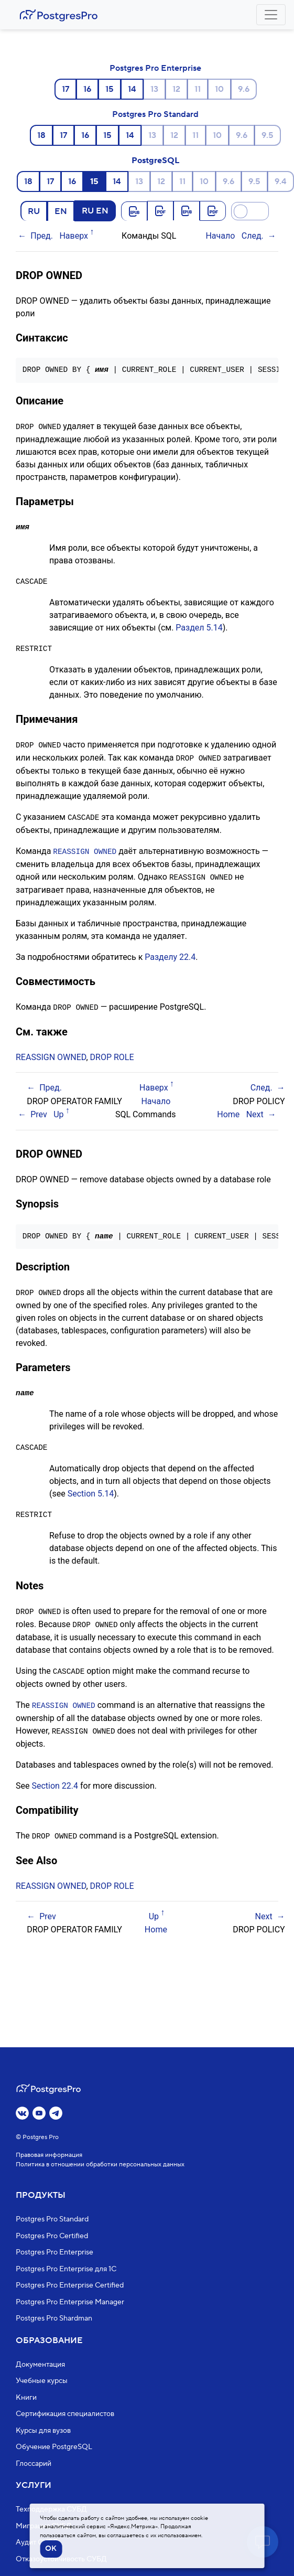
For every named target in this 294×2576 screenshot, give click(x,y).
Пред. (41, 236)
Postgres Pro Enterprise (155, 68)
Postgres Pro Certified (52, 2236)
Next (255, 1111)
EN (61, 211)
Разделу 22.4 (170, 954)
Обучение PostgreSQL (54, 2447)
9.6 (243, 89)
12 (176, 89)
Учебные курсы (42, 2381)
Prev (38, 1111)
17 (65, 89)
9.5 (268, 135)
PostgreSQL (155, 160)
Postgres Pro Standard (155, 114)
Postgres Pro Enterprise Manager (70, 2302)
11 (197, 89)
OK (51, 2548)
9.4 (281, 181)
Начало (220, 236)
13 (154, 89)
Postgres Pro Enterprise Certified (70, 2285)
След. (253, 236)
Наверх (73, 236)
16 (87, 89)
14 (132, 89)
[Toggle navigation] (271, 14)
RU (34, 211)
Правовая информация (49, 2155)
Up (58, 1111)
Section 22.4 (54, 1779)
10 (219, 89)
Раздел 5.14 (199, 627)
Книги (26, 2397)
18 (41, 135)
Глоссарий (33, 2463)
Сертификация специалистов (65, 2414)
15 (109, 89)
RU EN (95, 210)
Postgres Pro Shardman (54, 2318)
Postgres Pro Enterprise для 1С (66, 2269)
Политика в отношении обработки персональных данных (100, 2164)
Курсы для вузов (43, 2430)
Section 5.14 (91, 1489)
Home (228, 1111)
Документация (40, 2364)
